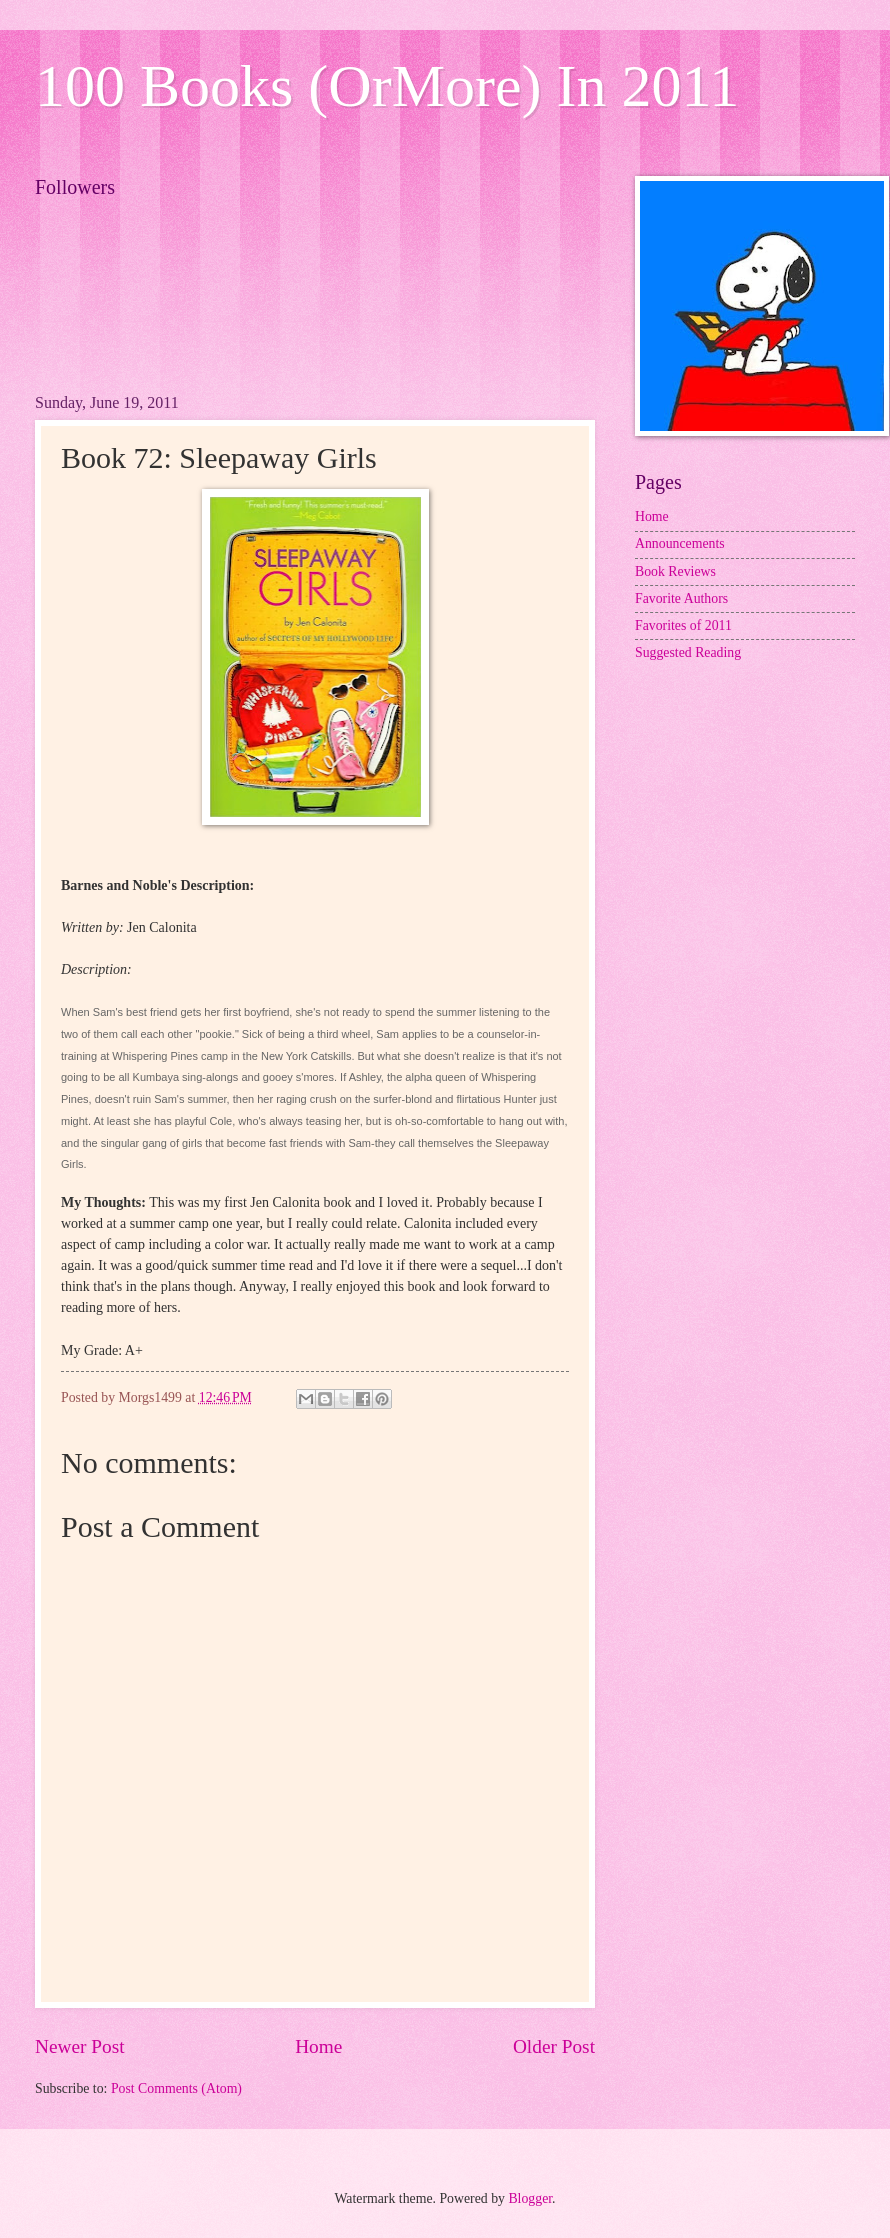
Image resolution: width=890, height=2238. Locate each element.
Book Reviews (675, 571)
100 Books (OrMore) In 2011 (387, 86)
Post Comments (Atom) (176, 2088)
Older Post (554, 2046)
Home (318, 2046)
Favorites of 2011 (683, 625)
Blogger (530, 2198)
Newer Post (80, 2046)
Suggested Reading (688, 652)
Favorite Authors (681, 598)
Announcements (680, 543)
